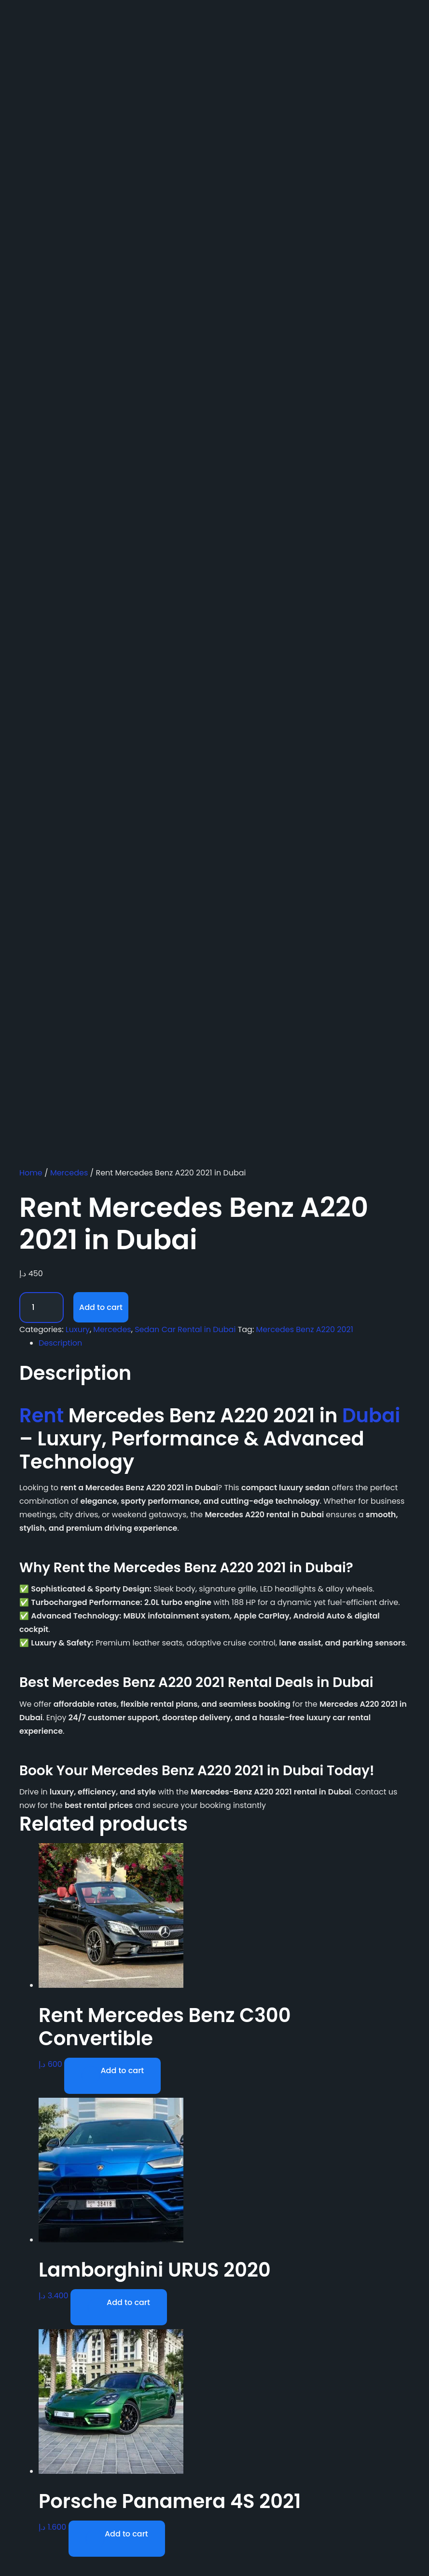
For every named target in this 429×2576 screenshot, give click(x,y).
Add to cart (101, 1307)
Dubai (371, 1415)
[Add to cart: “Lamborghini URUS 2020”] (118, 2307)
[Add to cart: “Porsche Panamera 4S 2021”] (117, 2539)
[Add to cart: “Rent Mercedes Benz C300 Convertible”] (112, 2076)
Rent (41, 1415)
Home (30, 1172)
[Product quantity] (41, 1307)
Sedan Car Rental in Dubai (185, 1329)
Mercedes (69, 1172)
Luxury (78, 1329)
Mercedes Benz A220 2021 (304, 1329)
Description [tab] (60, 1343)
